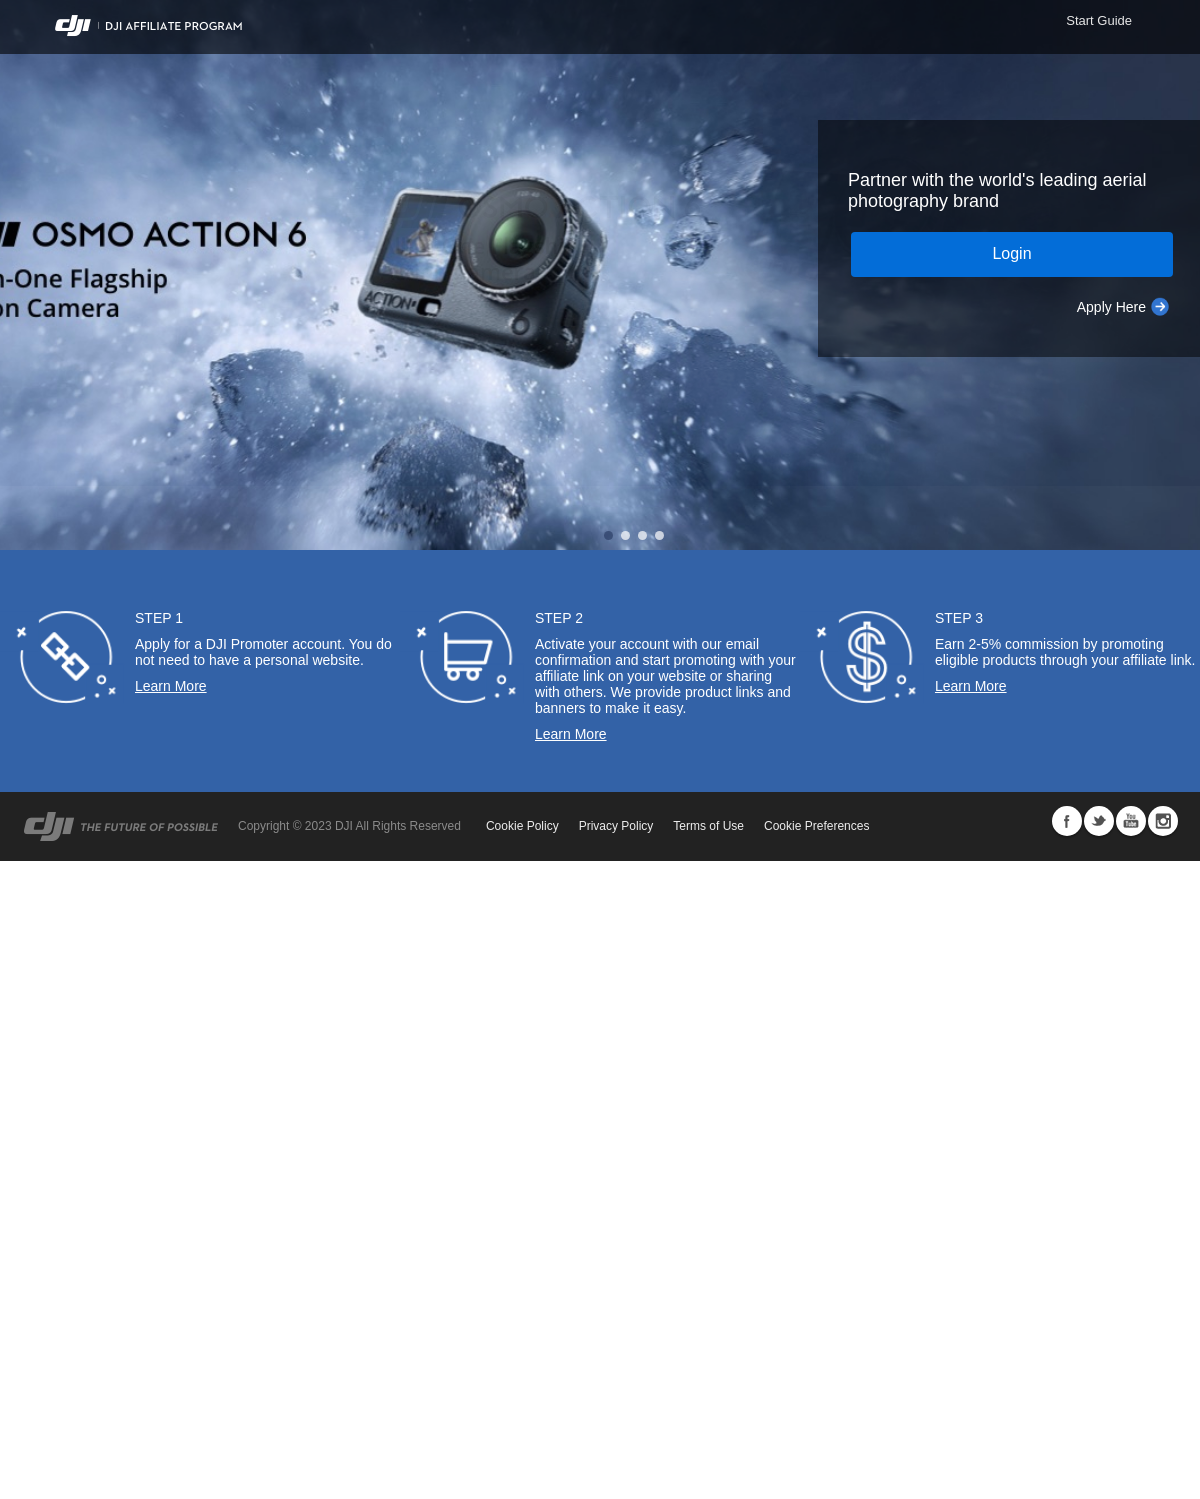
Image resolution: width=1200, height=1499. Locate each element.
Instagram (1163, 821)
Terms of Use (708, 826)
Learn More (171, 686)
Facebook (1067, 821)
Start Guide (1099, 20)
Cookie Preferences (816, 826)
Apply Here (1111, 307)
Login (1011, 253)
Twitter (1099, 821)
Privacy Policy (616, 826)
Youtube (1131, 821)
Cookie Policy (522, 826)
